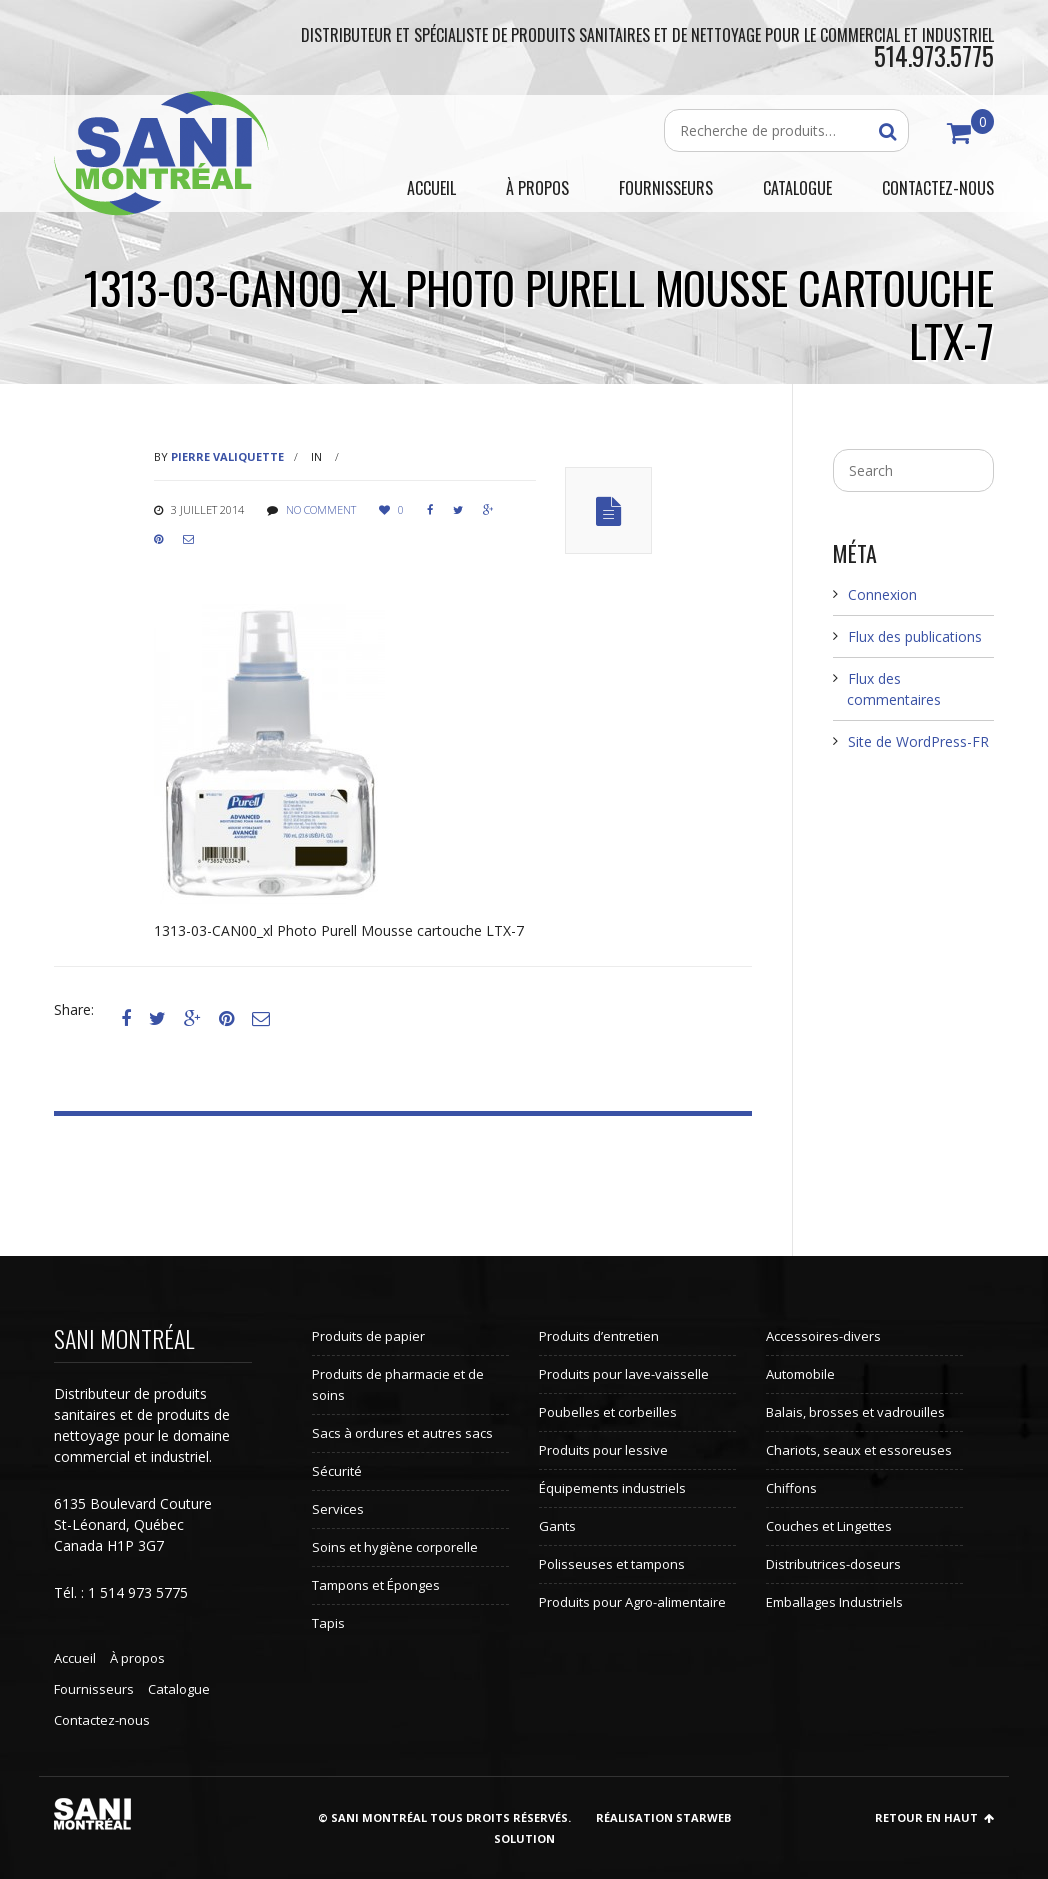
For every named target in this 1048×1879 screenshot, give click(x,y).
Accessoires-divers (823, 1336)
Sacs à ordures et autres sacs (402, 1433)
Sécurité (337, 1471)
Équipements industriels (612, 1488)
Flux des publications (915, 636)
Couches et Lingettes (829, 1526)
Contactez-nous (102, 1720)
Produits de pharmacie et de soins (398, 1384)
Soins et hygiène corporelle (395, 1547)
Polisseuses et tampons (612, 1564)
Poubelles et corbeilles (608, 1412)
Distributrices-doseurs (833, 1564)
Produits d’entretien (599, 1336)
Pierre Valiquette (227, 456)
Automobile (800, 1374)
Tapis (328, 1623)
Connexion (882, 594)
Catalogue (179, 1689)
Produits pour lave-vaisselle (624, 1374)
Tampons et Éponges (376, 1585)
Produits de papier (368, 1336)
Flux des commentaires (894, 689)
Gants (557, 1526)
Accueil (75, 1658)
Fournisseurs (94, 1689)
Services (338, 1509)
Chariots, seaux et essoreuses (859, 1450)
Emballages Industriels (834, 1602)
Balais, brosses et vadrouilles (855, 1412)
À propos (137, 1658)
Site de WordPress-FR (918, 741)
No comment (321, 509)
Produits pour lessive (603, 1450)
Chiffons (791, 1488)
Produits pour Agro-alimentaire (632, 1602)
